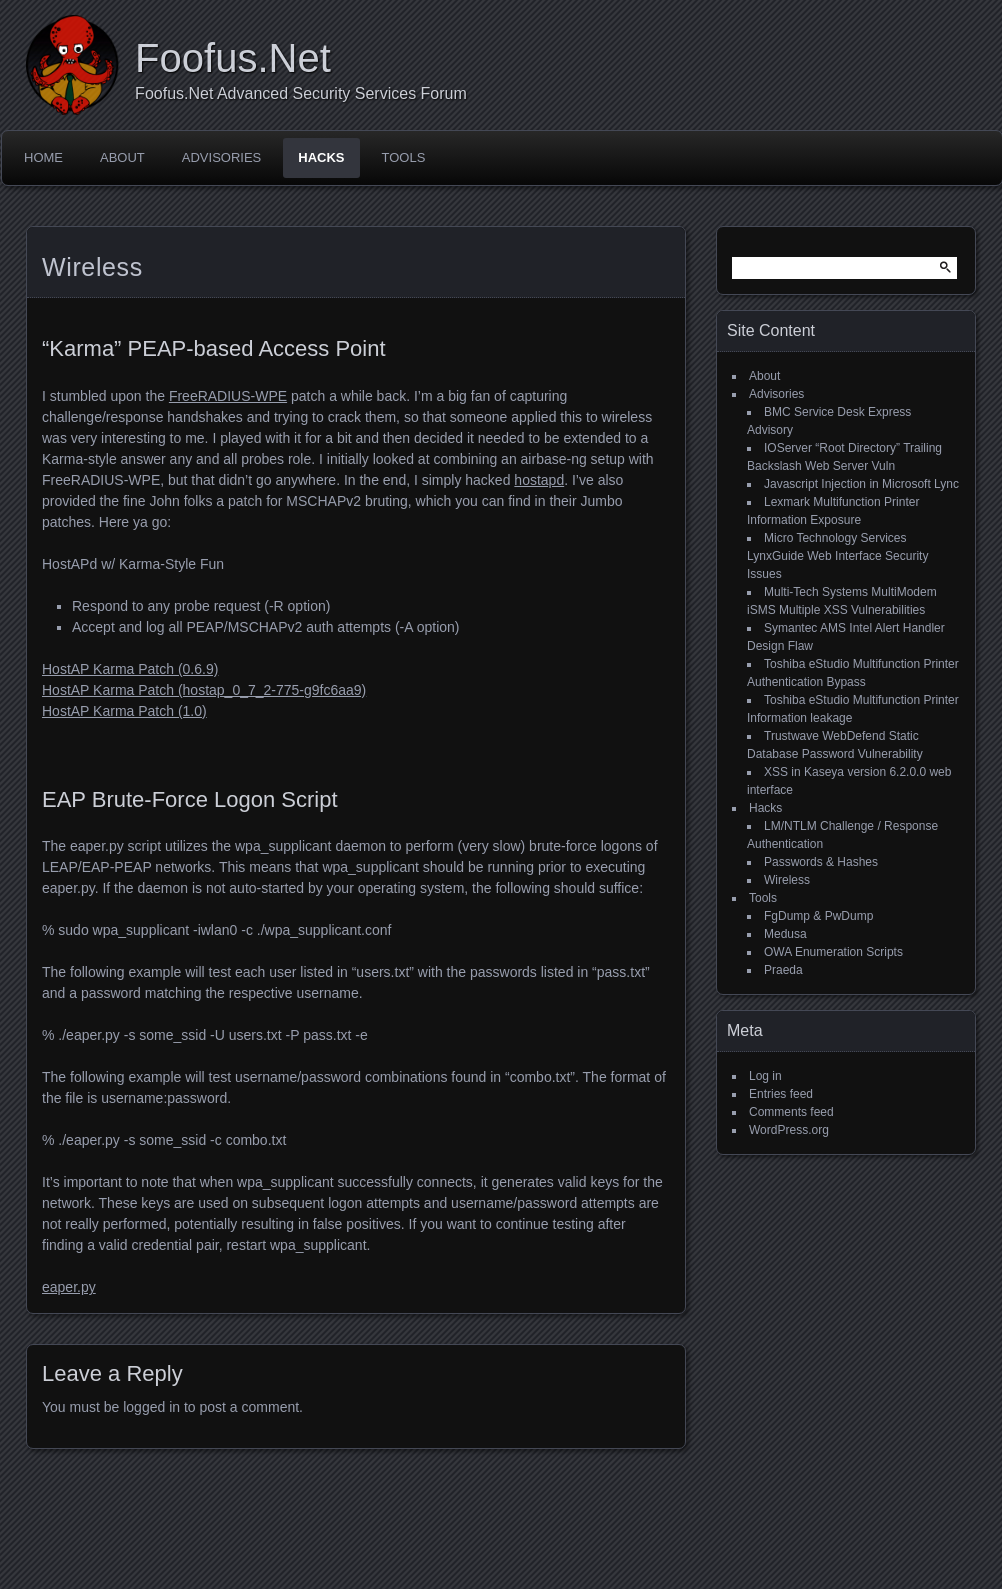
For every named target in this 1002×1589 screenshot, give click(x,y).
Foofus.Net (233, 58)
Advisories (221, 157)
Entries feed (781, 1094)
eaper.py (69, 1287)
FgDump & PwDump (818, 916)
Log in (765, 1076)
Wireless (787, 880)
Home (43, 157)
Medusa (785, 934)
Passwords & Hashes (821, 862)
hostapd (539, 480)
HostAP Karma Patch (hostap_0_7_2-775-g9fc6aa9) (204, 690)
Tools (404, 157)
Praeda (783, 970)
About (122, 157)
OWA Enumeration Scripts (833, 952)
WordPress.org (789, 1130)
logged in (151, 1407)
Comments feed (791, 1112)
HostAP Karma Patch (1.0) (124, 711)
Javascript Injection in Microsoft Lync (861, 484)
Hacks (321, 157)
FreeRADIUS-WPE (228, 396)
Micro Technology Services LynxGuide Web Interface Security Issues (837, 556)
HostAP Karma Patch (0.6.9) (130, 669)
